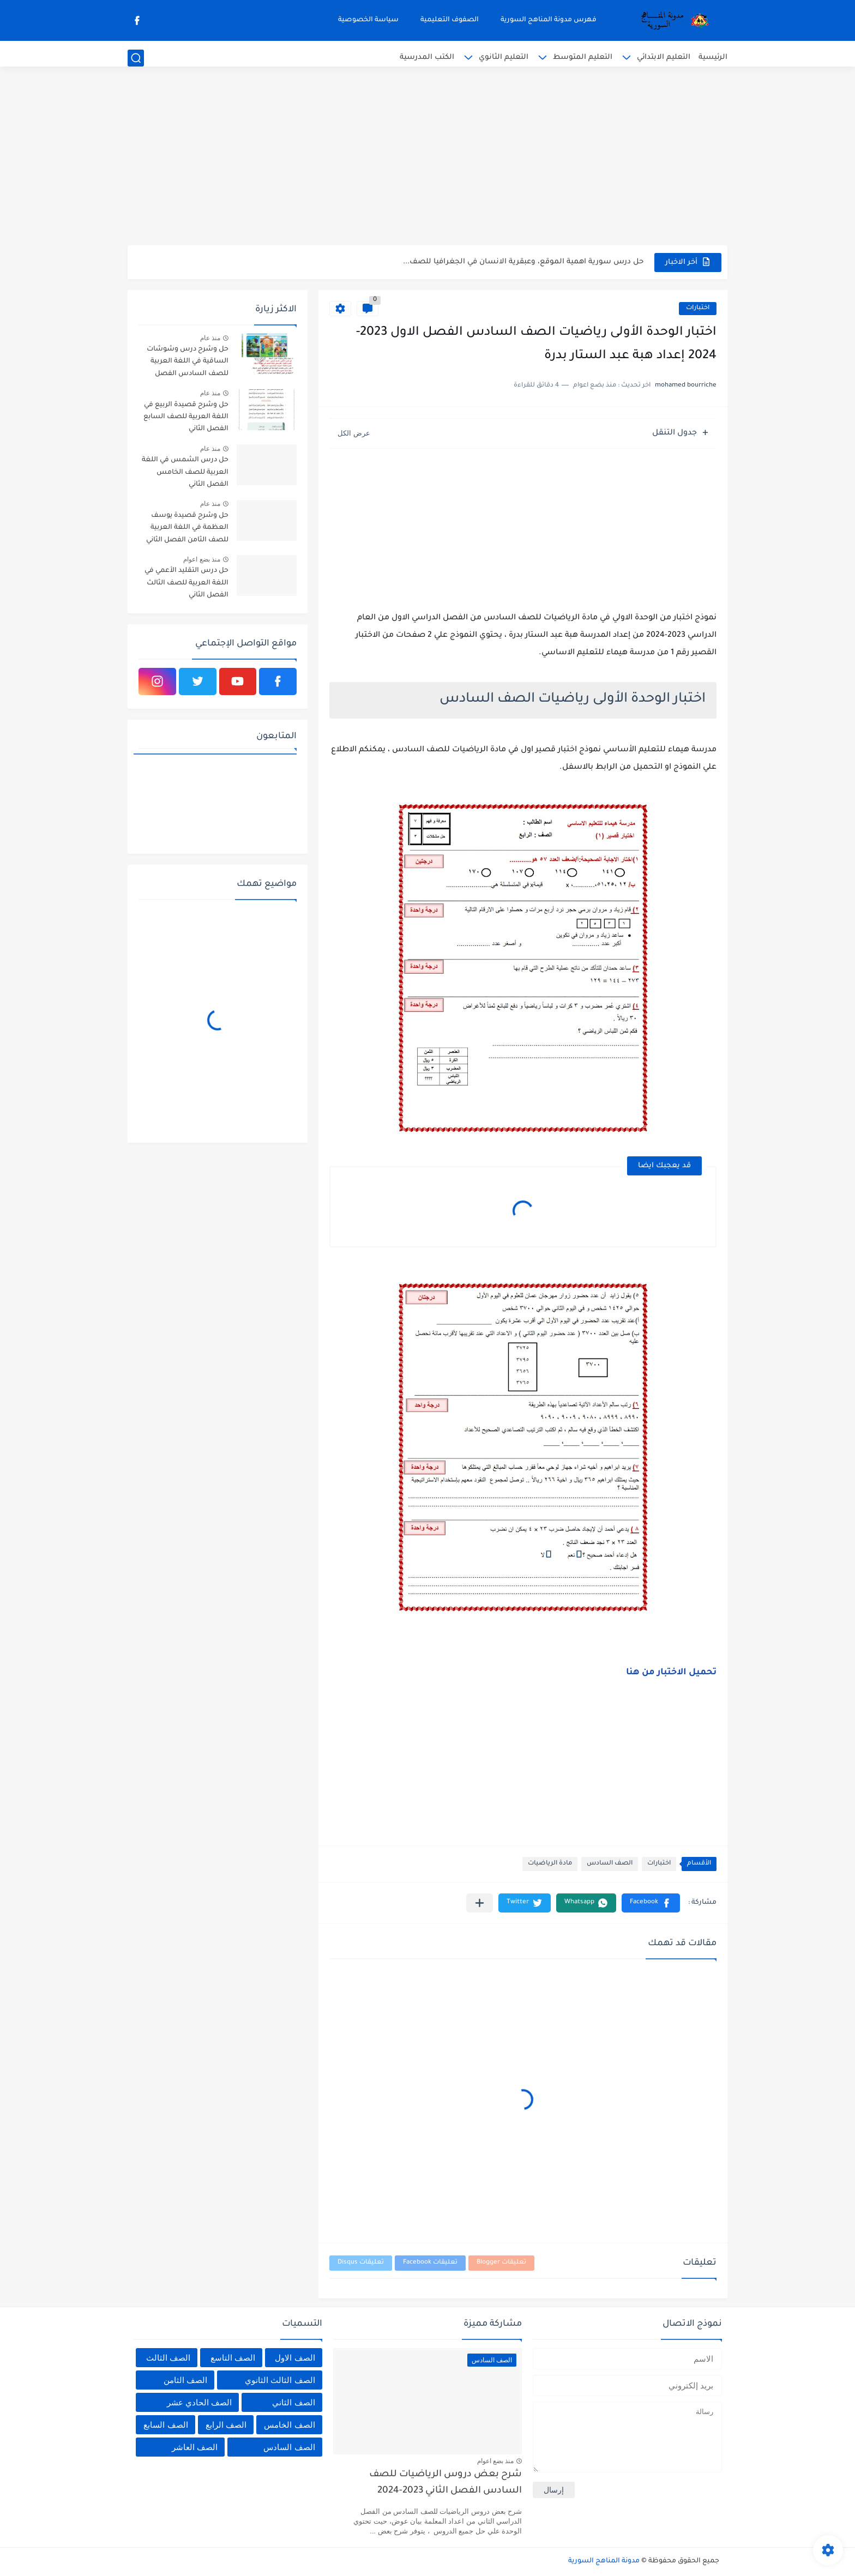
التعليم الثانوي (503, 57)
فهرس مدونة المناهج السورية (549, 20)
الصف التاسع (232, 2357)
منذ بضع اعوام (201, 559)
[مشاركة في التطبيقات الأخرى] (479, 1903)
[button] (651, 1903)
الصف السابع (165, 2424)
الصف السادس (610, 1863)
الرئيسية (713, 57)
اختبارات (697, 308)
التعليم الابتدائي (663, 57)
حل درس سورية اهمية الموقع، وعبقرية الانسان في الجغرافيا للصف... (523, 262)
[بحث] (136, 58)
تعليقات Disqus (361, 2262)
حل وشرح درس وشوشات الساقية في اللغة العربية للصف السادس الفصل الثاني (187, 363)
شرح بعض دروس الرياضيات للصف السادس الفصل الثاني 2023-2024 (445, 2483)
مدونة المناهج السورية (604, 2561)
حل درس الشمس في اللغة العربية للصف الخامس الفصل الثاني (185, 472)
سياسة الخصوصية (368, 20)
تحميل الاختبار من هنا (671, 1673)
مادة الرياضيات (550, 1863)
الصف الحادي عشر (199, 2402)
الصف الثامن (185, 2380)
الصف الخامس (289, 2424)
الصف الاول (295, 2357)
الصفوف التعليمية (449, 20)
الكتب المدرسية (427, 57)
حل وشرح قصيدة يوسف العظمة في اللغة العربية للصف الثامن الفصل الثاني (187, 528)
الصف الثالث (168, 2357)
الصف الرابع (226, 2424)
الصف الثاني (293, 2402)
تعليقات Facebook (430, 2262)
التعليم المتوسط (582, 57)
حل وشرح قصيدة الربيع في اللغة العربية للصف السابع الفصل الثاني (185, 417)
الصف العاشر (195, 2447)
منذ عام (210, 338)
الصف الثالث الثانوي (280, 2380)
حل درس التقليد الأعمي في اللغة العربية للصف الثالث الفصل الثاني (186, 583)
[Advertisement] (427, 161)
